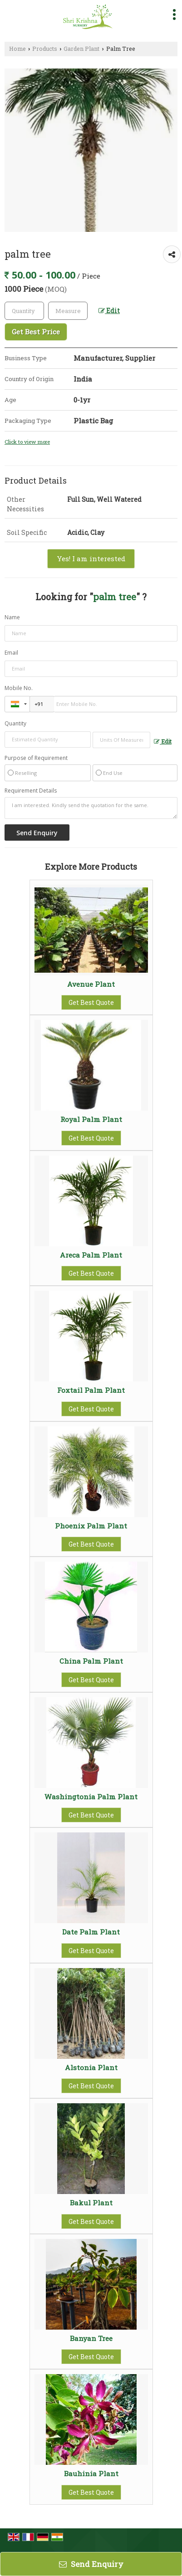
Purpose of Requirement (36, 758)
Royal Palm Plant (91, 1119)
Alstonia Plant (91, 2067)
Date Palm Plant (91, 1931)
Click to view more (27, 441)
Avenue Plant (91, 984)
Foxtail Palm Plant (91, 1390)
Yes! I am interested (91, 558)
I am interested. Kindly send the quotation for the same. (91, 808)
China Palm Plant (91, 1660)
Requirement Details (31, 791)
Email (11, 652)
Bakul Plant (91, 2202)
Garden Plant (81, 48)
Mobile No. (19, 688)
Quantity (15, 723)
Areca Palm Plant (91, 1254)
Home (17, 48)
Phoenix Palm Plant (91, 1525)
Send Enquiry (91, 2564)
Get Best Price (36, 331)
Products (44, 48)
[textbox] (68, 311)
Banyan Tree (91, 2338)
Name (12, 617)
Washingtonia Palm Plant (91, 1796)
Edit (109, 310)
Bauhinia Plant (91, 2473)
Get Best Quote (91, 1002)
